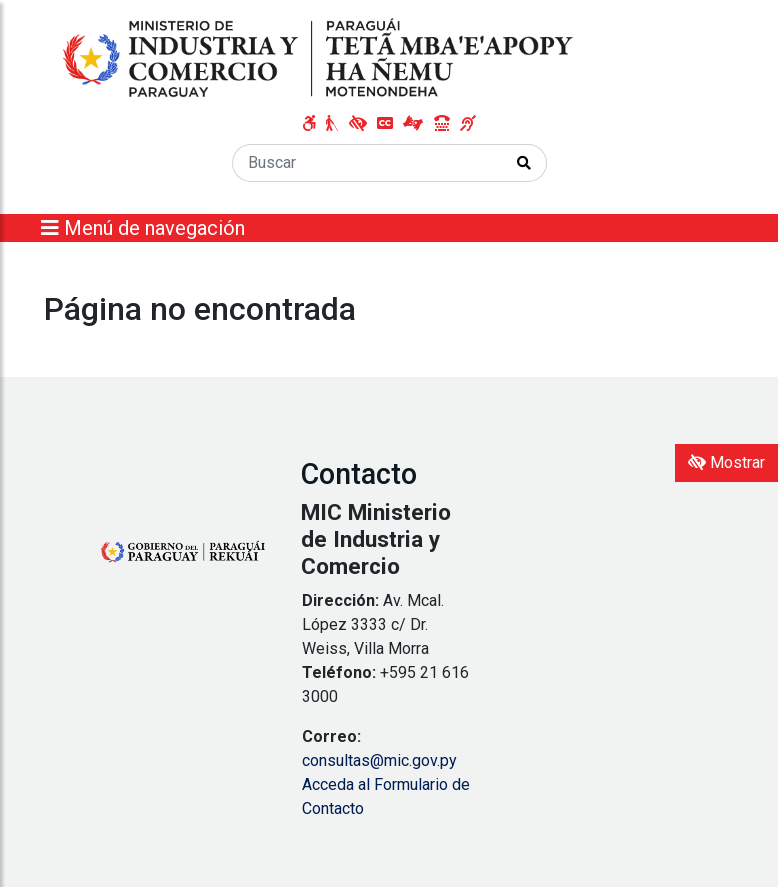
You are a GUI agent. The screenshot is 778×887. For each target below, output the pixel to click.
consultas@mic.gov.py (379, 760)
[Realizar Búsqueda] (524, 163)
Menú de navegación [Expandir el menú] (143, 228)
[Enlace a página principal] (320, 58)
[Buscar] (367, 163)
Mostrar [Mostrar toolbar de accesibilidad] (726, 462)
